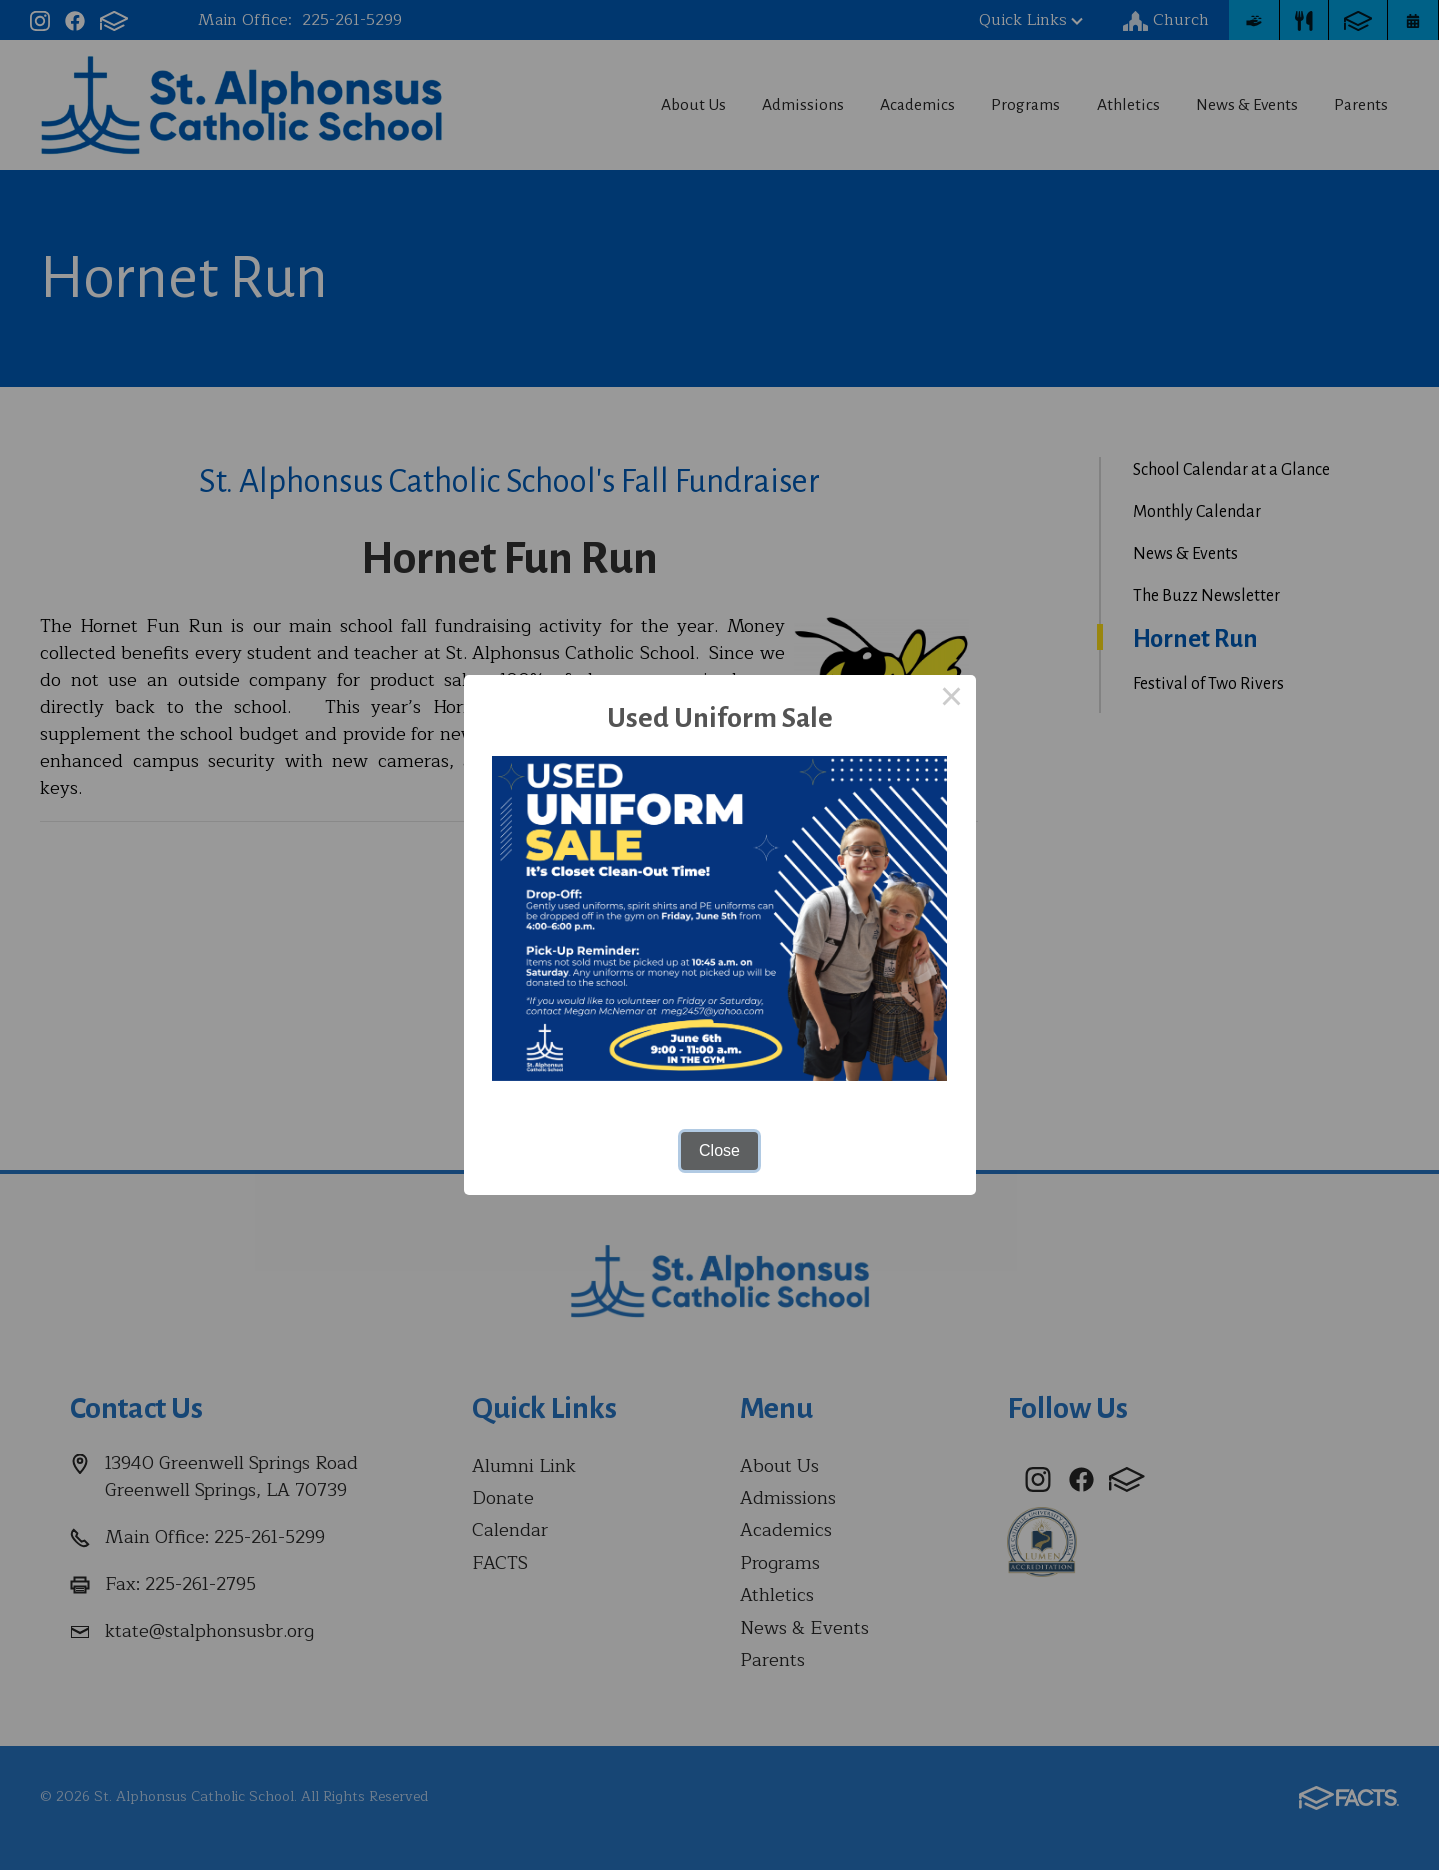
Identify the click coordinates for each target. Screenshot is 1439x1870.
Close (719, 1150)
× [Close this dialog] (952, 699)
